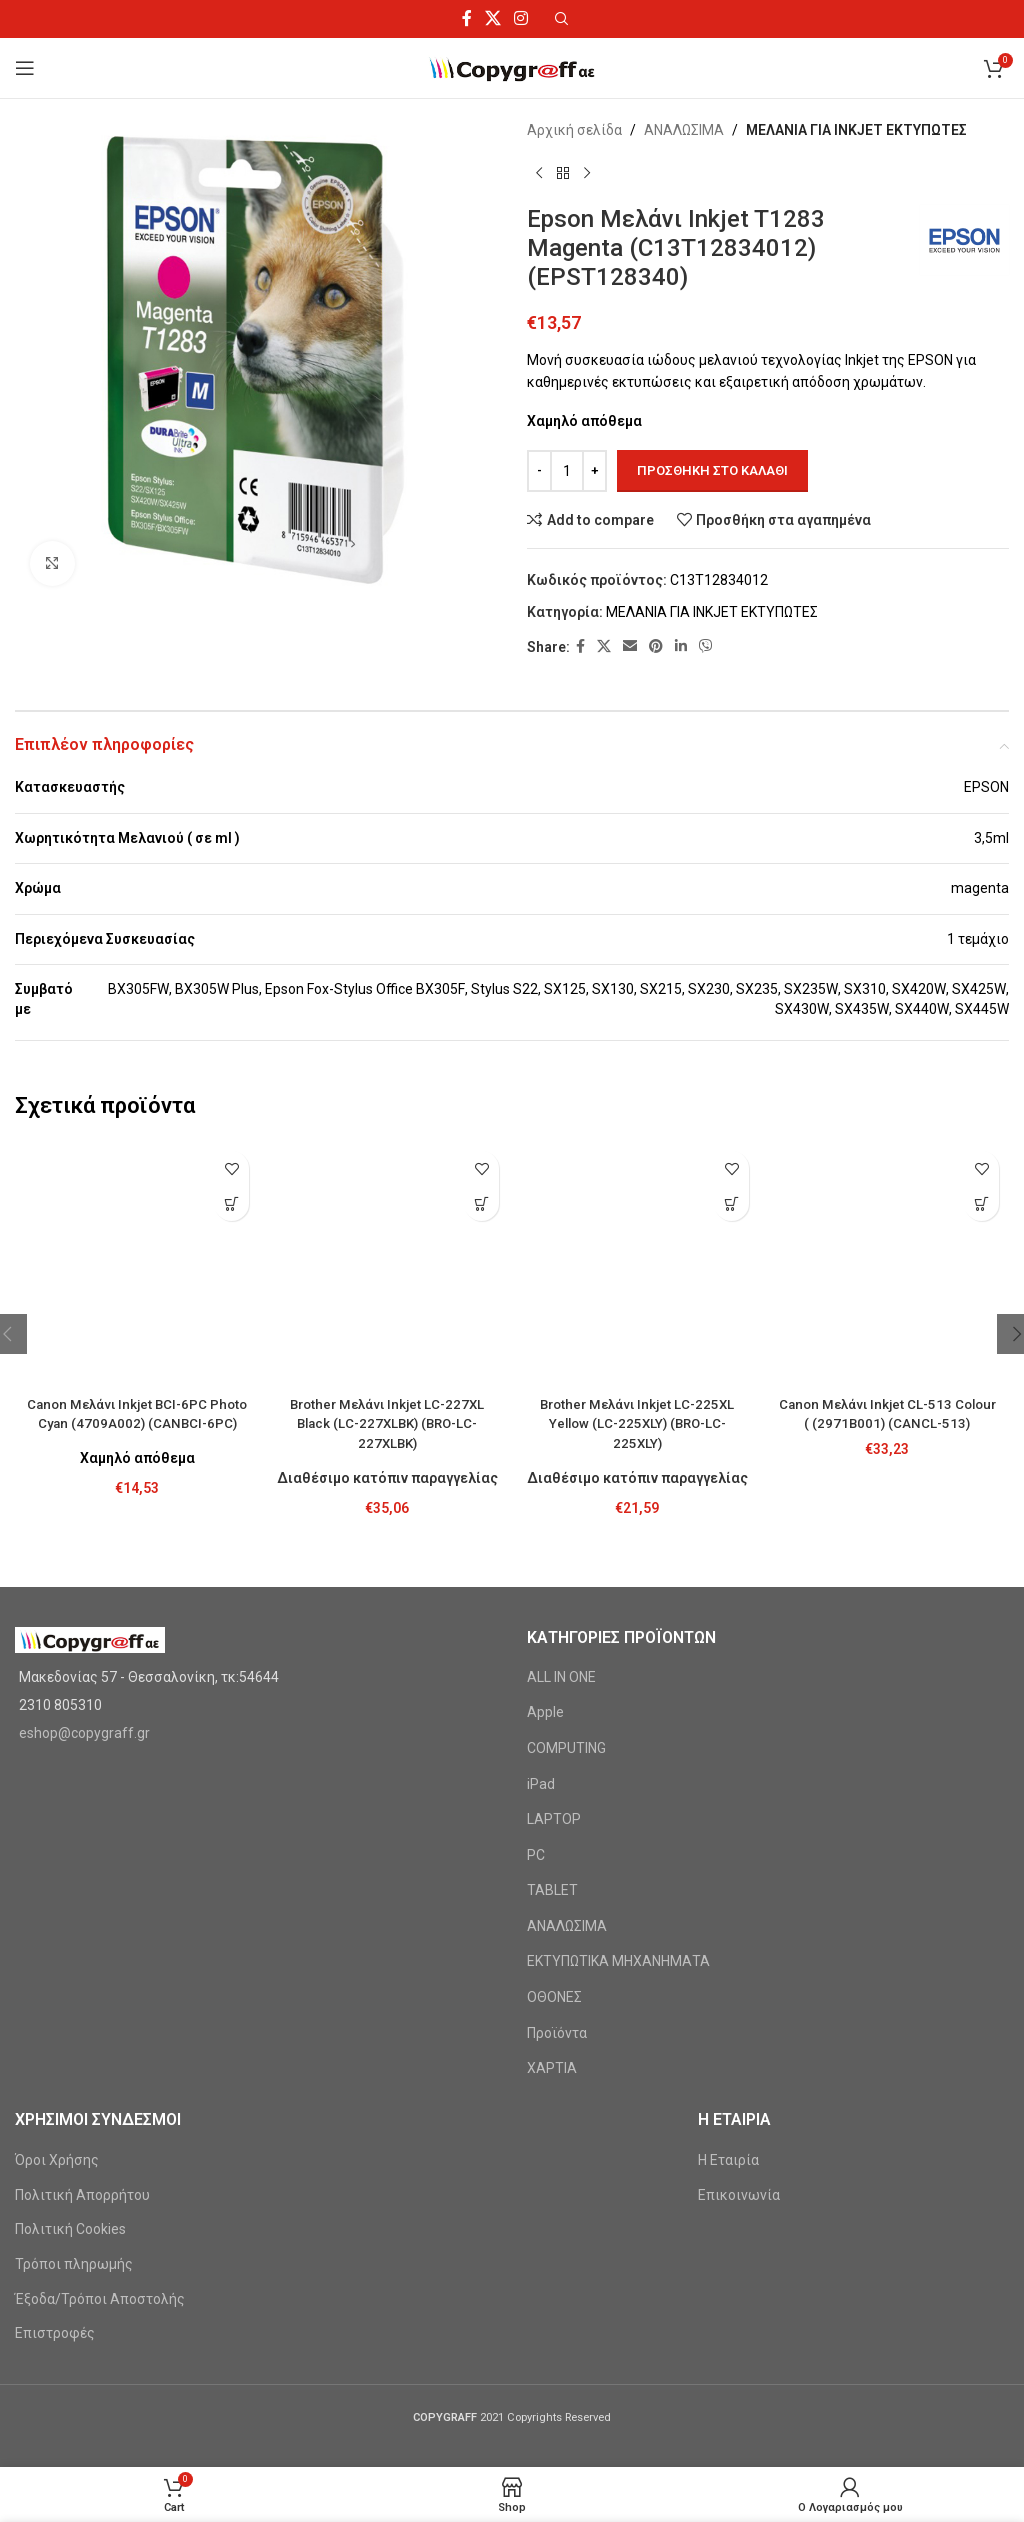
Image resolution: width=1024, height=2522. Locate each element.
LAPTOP (554, 1634)
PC (536, 1669)
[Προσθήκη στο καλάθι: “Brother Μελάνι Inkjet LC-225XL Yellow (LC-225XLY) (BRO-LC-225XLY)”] (731, 1203)
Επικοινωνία (739, 2010)
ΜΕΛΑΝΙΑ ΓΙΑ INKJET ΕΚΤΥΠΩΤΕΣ (856, 130)
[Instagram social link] (521, 18)
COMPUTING (566, 1563)
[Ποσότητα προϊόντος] (567, 471)
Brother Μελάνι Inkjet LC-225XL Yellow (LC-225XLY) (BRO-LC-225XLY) (637, 1218)
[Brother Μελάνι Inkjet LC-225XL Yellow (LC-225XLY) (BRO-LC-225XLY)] (637, 1160)
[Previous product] (539, 173)
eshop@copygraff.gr (84, 1548)
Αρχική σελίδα (574, 130)
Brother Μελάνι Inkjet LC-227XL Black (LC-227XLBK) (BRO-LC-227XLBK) (387, 1237)
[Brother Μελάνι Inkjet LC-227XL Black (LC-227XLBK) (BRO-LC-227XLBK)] (387, 1170)
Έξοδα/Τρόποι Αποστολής (100, 2113)
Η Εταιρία (728, 1975)
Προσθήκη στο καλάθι (712, 470)
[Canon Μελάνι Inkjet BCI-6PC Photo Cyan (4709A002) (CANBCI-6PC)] (137, 1160)
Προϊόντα (557, 1847)
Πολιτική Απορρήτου (82, 2010)
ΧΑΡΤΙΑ (552, 1883)
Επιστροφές (55, 2148)
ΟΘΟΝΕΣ (554, 1812)
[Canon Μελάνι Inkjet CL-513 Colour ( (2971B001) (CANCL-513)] (887, 1160)
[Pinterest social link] (656, 646)
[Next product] (587, 173)
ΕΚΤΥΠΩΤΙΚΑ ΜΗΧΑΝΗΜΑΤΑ (618, 1776)
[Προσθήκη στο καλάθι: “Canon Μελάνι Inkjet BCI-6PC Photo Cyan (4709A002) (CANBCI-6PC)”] (231, 1203)
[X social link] (492, 18)
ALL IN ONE (561, 1492)
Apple (545, 1527)
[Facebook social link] (466, 18)
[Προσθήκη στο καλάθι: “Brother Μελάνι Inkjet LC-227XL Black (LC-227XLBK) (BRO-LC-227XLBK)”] (481, 1203)
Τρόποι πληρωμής (74, 2079)
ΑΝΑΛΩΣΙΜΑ (684, 130)
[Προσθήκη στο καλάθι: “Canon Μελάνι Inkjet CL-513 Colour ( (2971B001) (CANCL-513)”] (981, 1203)
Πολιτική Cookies (70, 2044)
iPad (541, 1598)
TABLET (552, 1705)
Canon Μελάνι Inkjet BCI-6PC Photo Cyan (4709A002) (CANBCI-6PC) (137, 1218)
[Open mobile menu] (25, 68)
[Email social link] (630, 646)
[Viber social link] (706, 646)
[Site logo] (512, 67)
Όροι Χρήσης (57, 1975)
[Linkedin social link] (681, 646)
